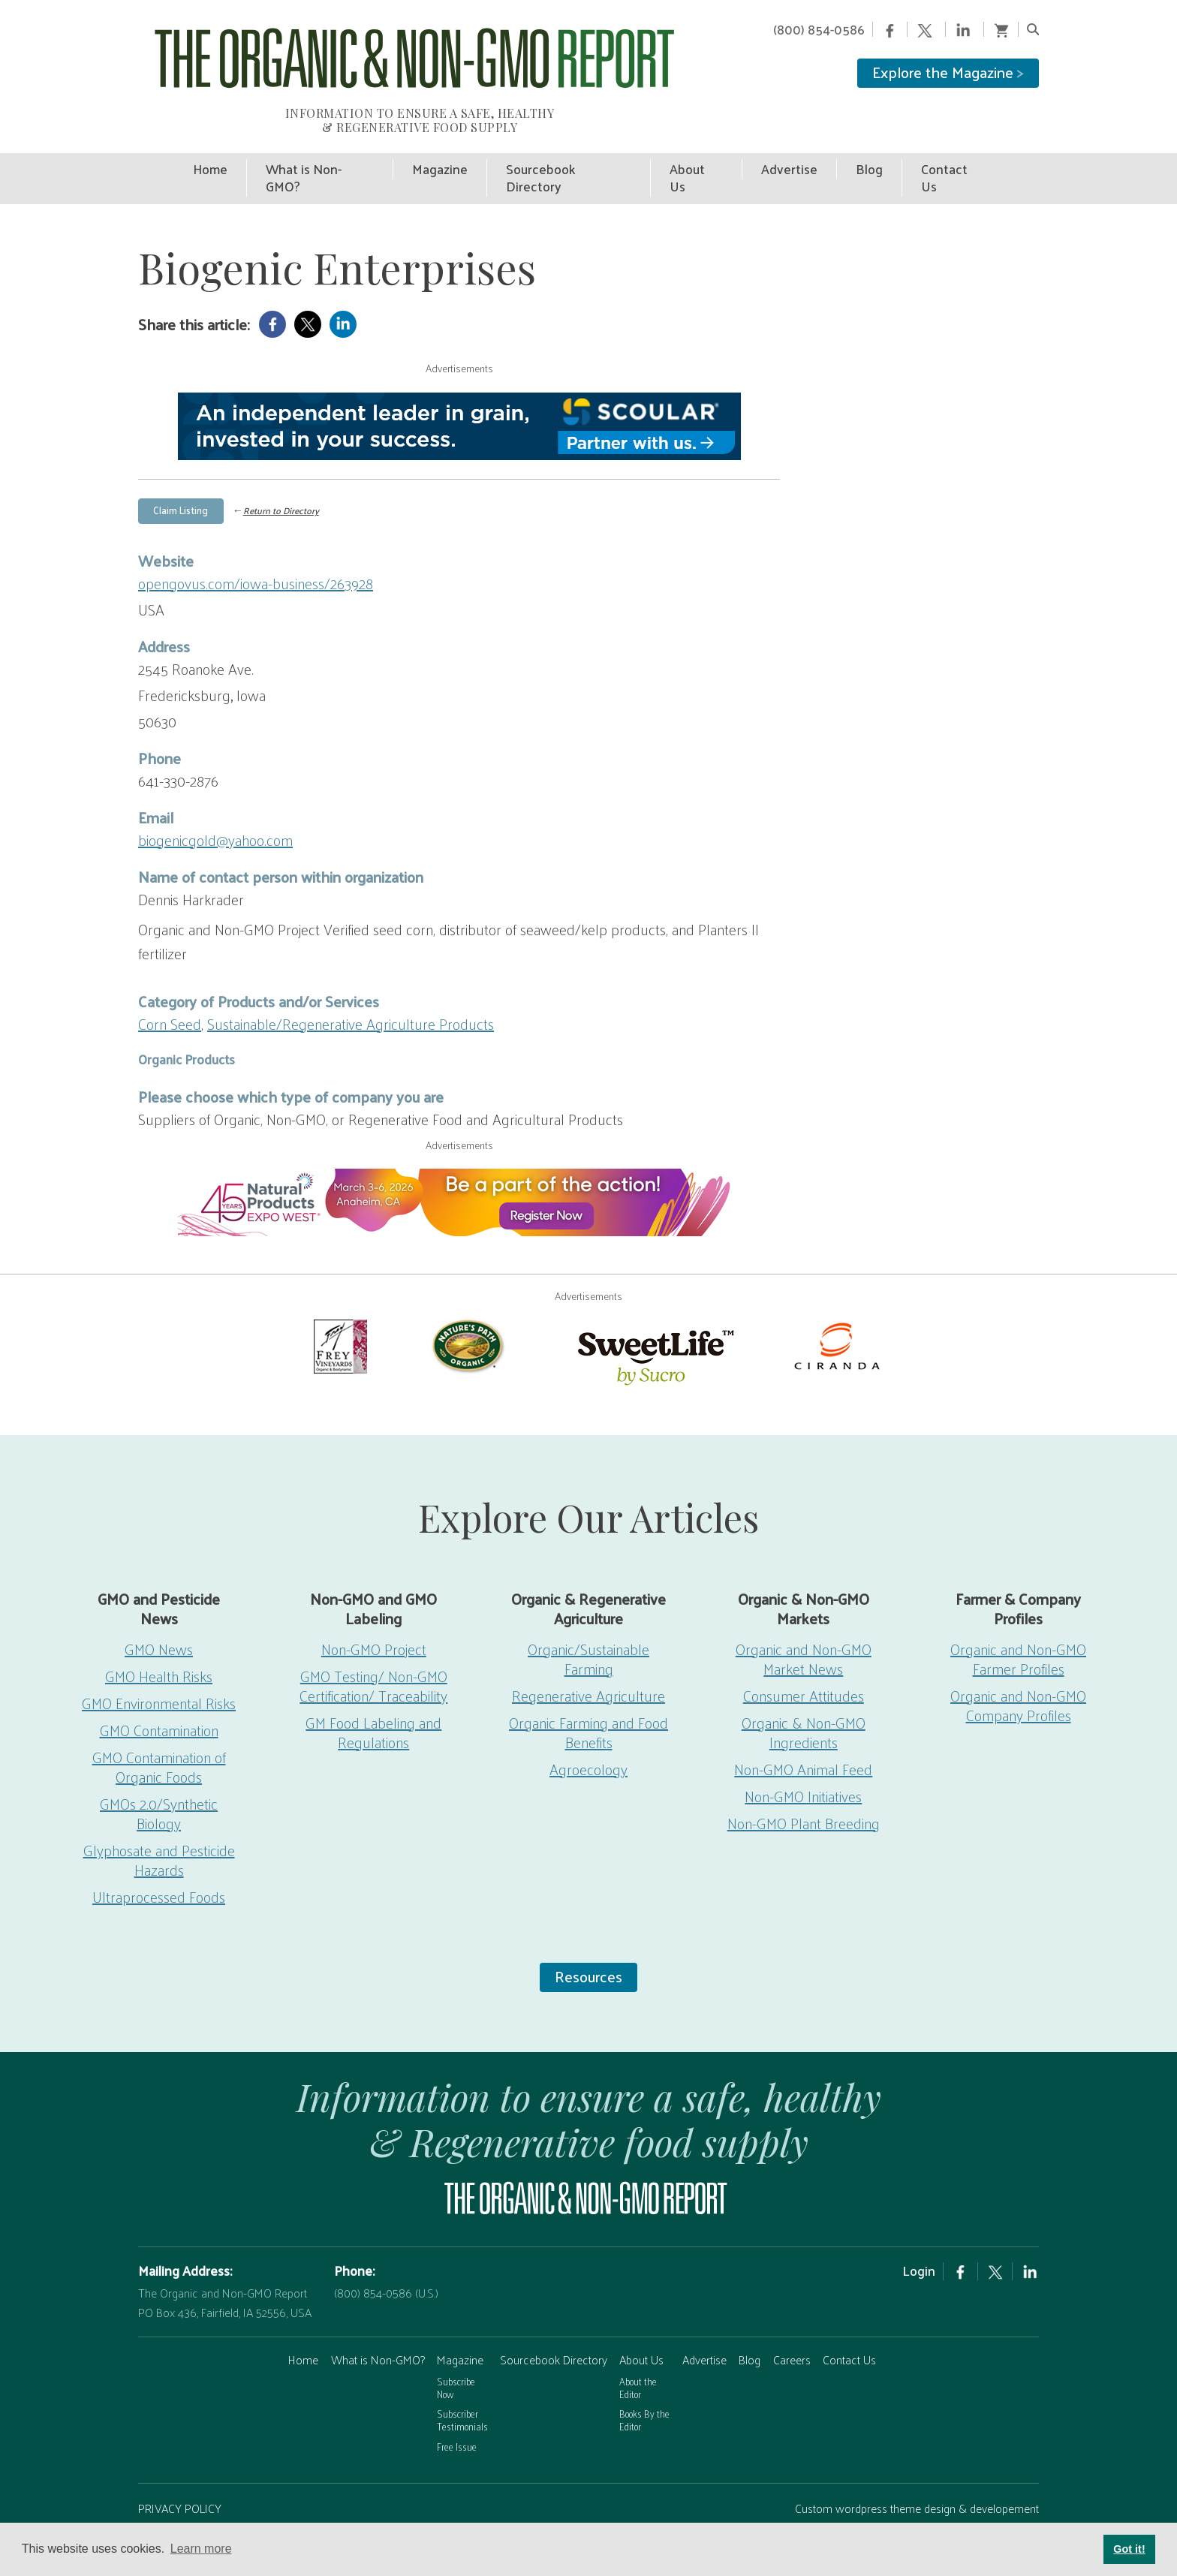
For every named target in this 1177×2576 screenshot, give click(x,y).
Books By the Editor (644, 2383)
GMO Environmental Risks (159, 1666)
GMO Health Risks (158, 1639)
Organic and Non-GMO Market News (803, 1622)
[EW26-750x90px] (459, 1165)
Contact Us (849, 2323)
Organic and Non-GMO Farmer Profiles (1018, 1622)
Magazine (460, 2323)
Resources (588, 1939)
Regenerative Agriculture (588, 1658)
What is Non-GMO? (378, 2323)
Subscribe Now (456, 2351)
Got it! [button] (1129, 2549)
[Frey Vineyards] (339, 1307)
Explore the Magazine (948, 72)
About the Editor (638, 2351)
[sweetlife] (652, 1318)
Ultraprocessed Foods (158, 1859)
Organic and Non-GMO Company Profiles (1018, 1668)
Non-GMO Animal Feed (803, 1732)
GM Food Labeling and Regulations (373, 1695)
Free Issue (457, 2409)
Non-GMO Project (373, 1612)
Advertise (704, 2323)
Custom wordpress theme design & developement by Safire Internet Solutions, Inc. (917, 2481)
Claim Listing (180, 473)
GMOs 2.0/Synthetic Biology (159, 1776)
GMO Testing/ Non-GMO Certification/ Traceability (373, 1649)
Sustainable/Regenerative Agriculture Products (350, 987)
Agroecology (588, 1732)
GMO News (159, 1612)
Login (918, 2234)
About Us (641, 2323)
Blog (749, 2323)
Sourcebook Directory (553, 2323)
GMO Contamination (159, 1693)
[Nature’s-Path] (467, 1307)
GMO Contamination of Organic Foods (159, 1730)
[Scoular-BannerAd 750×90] (459, 389)
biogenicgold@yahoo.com (215, 803)
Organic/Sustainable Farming (588, 1622)
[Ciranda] (838, 1307)
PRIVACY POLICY (179, 2471)
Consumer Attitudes (803, 1658)
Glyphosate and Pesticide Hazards (159, 1823)
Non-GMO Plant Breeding (803, 1786)
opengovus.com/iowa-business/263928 (255, 546)
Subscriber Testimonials (462, 2383)
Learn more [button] (201, 2548)
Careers (792, 2323)
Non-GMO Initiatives (803, 1759)
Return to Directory (281, 474)
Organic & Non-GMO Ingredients (803, 1695)
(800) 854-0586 (819, 29)
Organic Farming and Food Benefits (588, 1695)
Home (303, 2323)
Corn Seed (169, 987)
